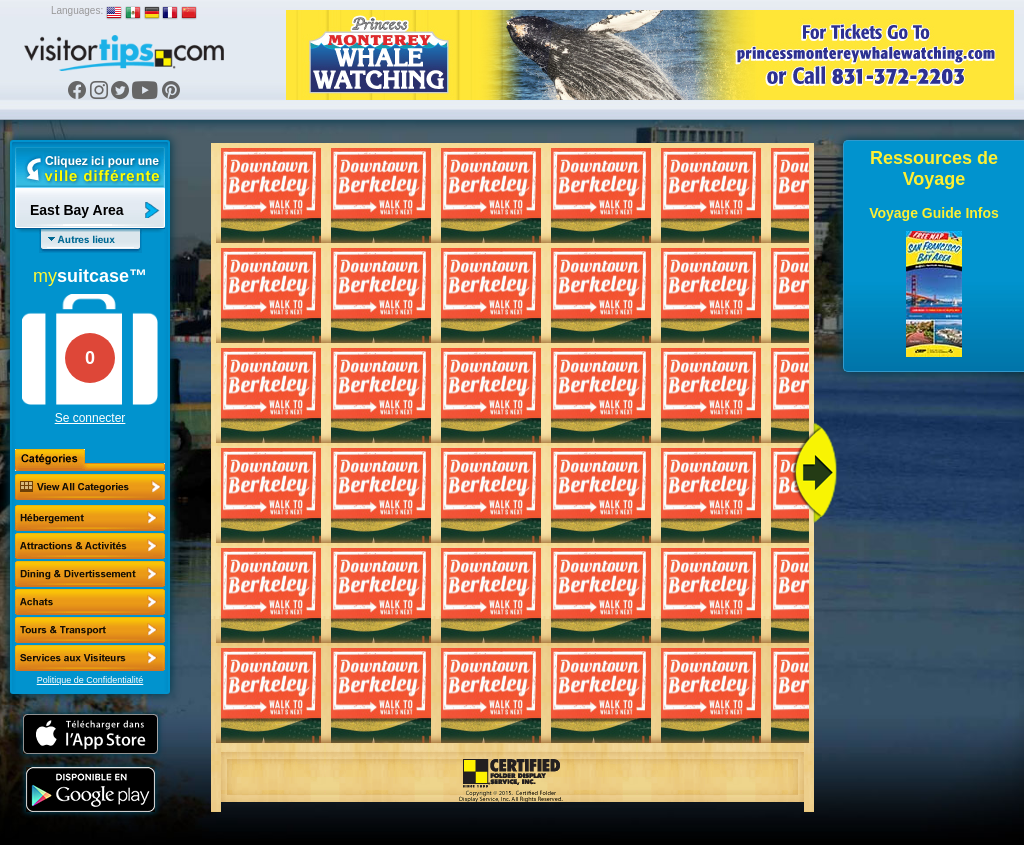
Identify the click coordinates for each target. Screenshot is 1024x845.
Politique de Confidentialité (90, 680)
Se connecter (90, 418)
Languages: (77, 10)
